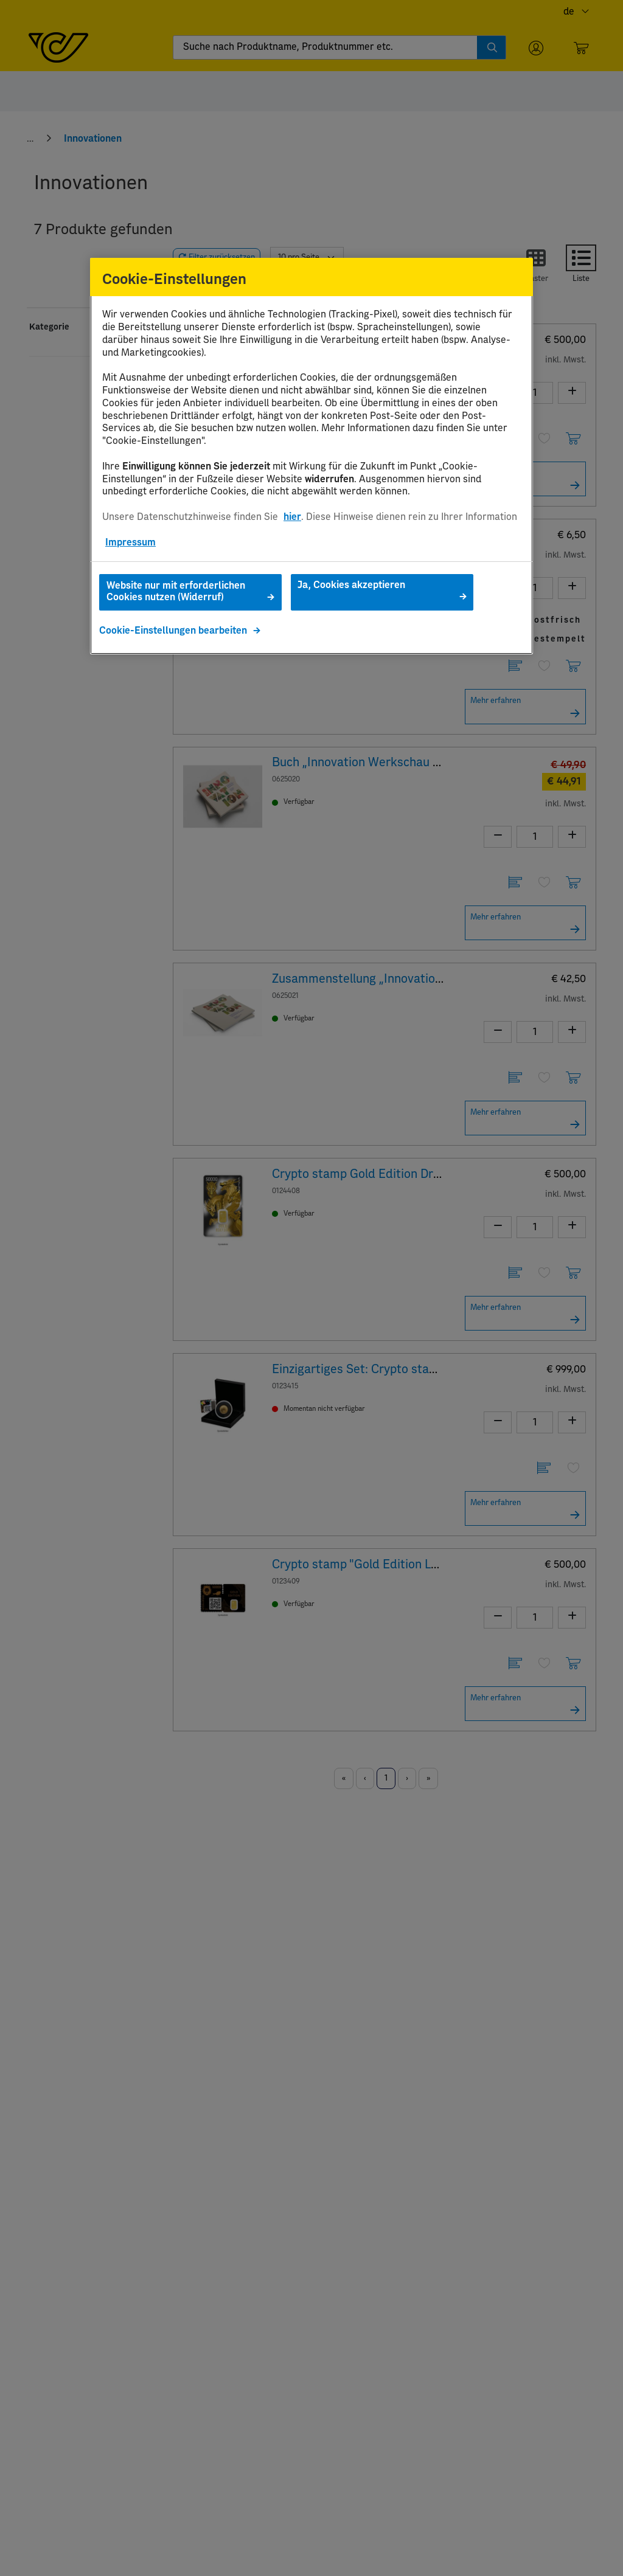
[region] (311, 456)
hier (292, 517)
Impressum (130, 542)
